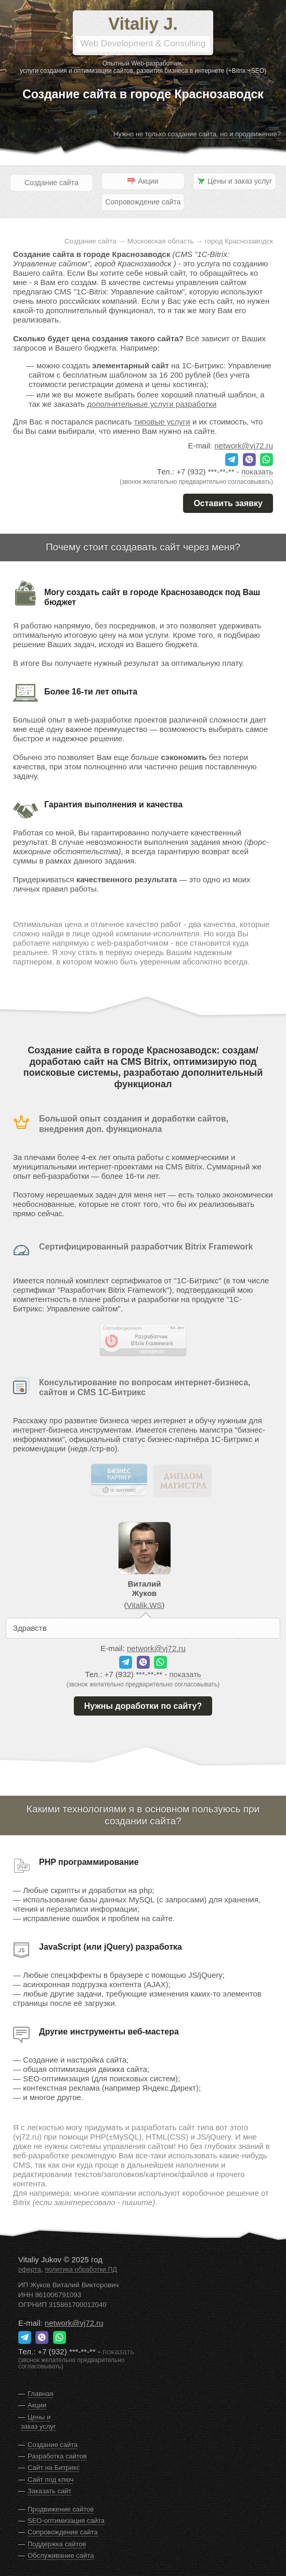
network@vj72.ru (243, 445)
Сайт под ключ (50, 2479)
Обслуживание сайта (61, 2555)
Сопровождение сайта (142, 202)
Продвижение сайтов (61, 2509)
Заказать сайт (49, 2491)
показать (257, 471)
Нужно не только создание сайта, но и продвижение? (197, 134)
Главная (40, 2394)
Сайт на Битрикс (54, 2467)
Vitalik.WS (144, 1605)
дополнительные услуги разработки (151, 404)
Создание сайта (51, 182)
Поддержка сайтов (57, 2544)
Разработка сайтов (57, 2456)
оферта (29, 2269)
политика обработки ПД (81, 2269)
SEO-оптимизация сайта (66, 2521)
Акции (37, 2405)
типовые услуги (162, 421)
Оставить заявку (228, 503)
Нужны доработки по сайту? (143, 1706)
